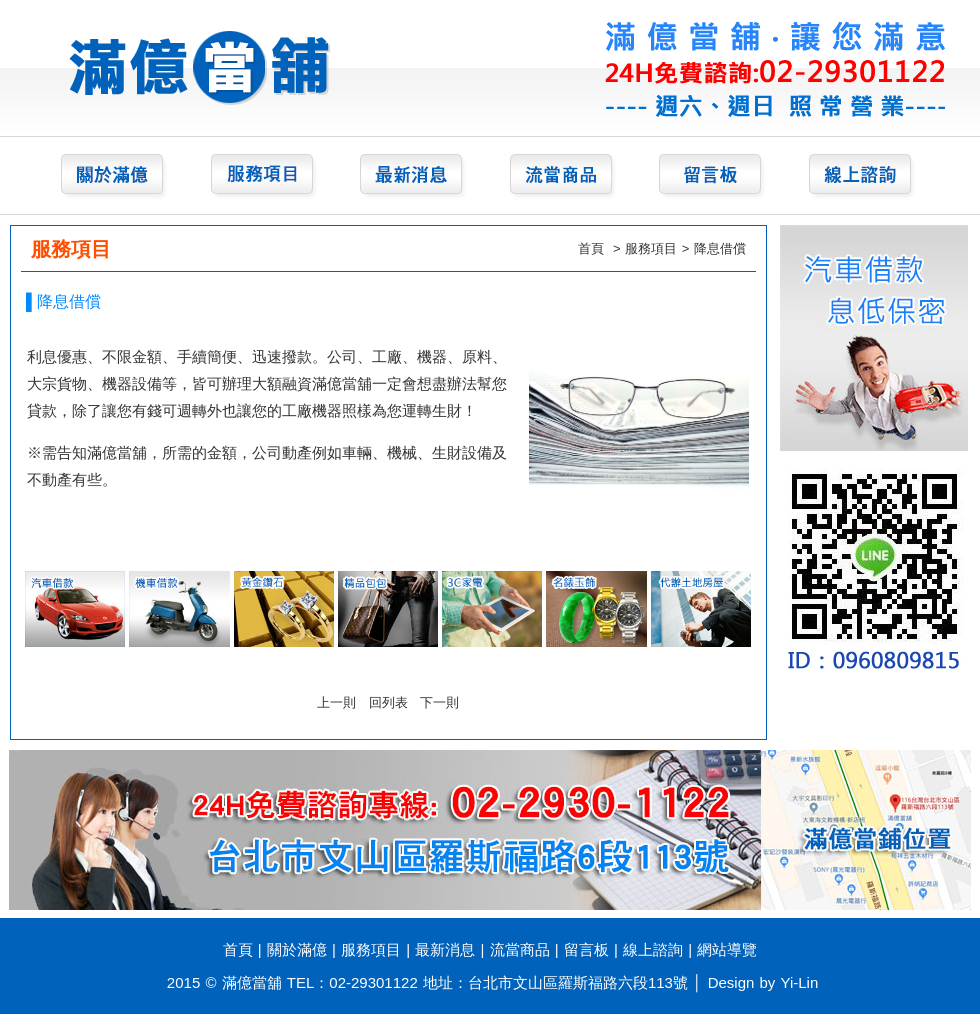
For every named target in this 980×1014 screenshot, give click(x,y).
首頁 (591, 248)
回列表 (388, 702)
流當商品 (520, 949)
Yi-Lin (800, 982)
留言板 (586, 949)
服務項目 (651, 248)
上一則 (336, 702)
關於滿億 (297, 949)
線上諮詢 (653, 949)
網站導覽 (727, 949)
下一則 (439, 702)
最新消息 (445, 949)
